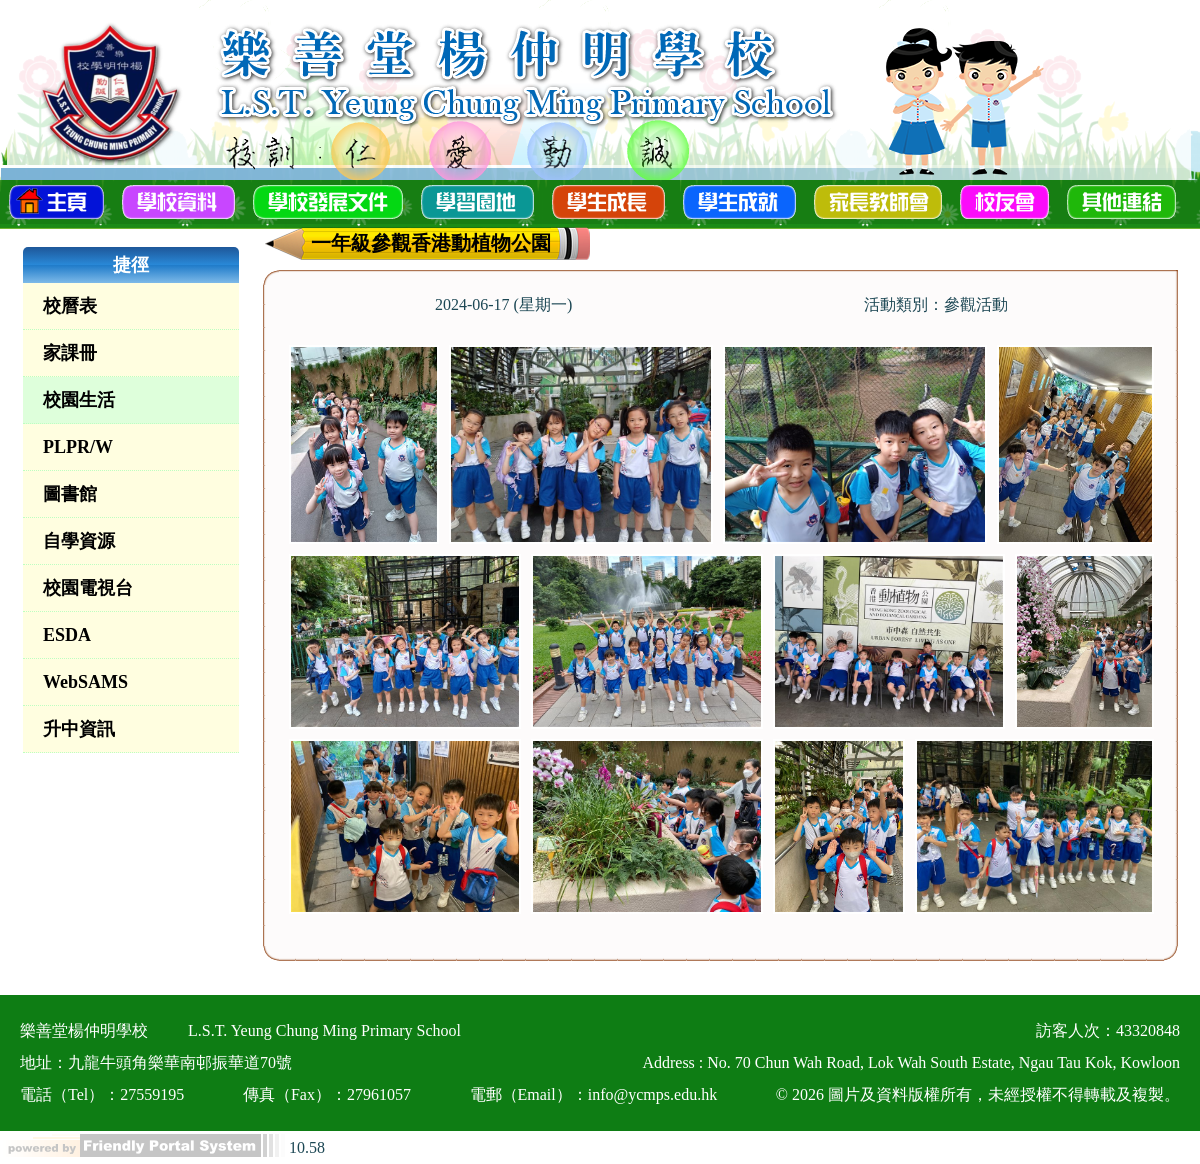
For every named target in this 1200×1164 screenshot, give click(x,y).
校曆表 (70, 306)
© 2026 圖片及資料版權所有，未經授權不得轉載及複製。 (978, 1094)
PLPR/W (78, 447)
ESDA (67, 635)
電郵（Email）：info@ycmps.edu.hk (594, 1094)
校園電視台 (88, 588)
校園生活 (79, 400)
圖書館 (70, 494)
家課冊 (70, 353)
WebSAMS (85, 682)
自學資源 (79, 541)
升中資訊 (79, 729)
